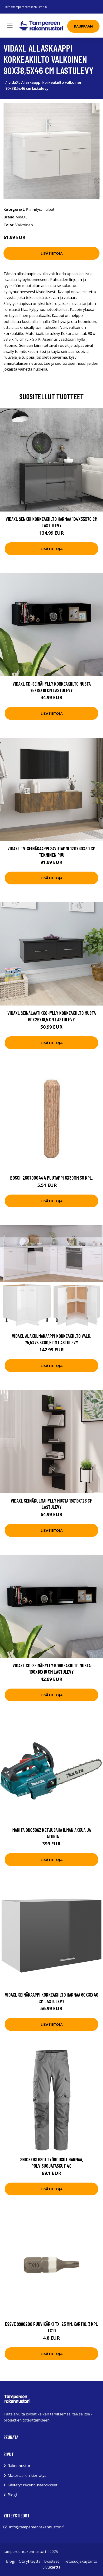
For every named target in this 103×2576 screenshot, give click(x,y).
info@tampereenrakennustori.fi (26, 7)
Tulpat (48, 209)
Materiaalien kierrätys (27, 2475)
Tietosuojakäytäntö (80, 2561)
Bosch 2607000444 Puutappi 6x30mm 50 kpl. (51, 1178)
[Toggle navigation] (9, 25)
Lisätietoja (52, 253)
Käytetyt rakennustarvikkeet (32, 2485)
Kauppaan (83, 26)
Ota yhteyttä (29, 2561)
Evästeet (51, 2561)
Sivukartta (51, 2567)
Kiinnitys (33, 209)
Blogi (12, 2494)
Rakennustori (19, 2465)
